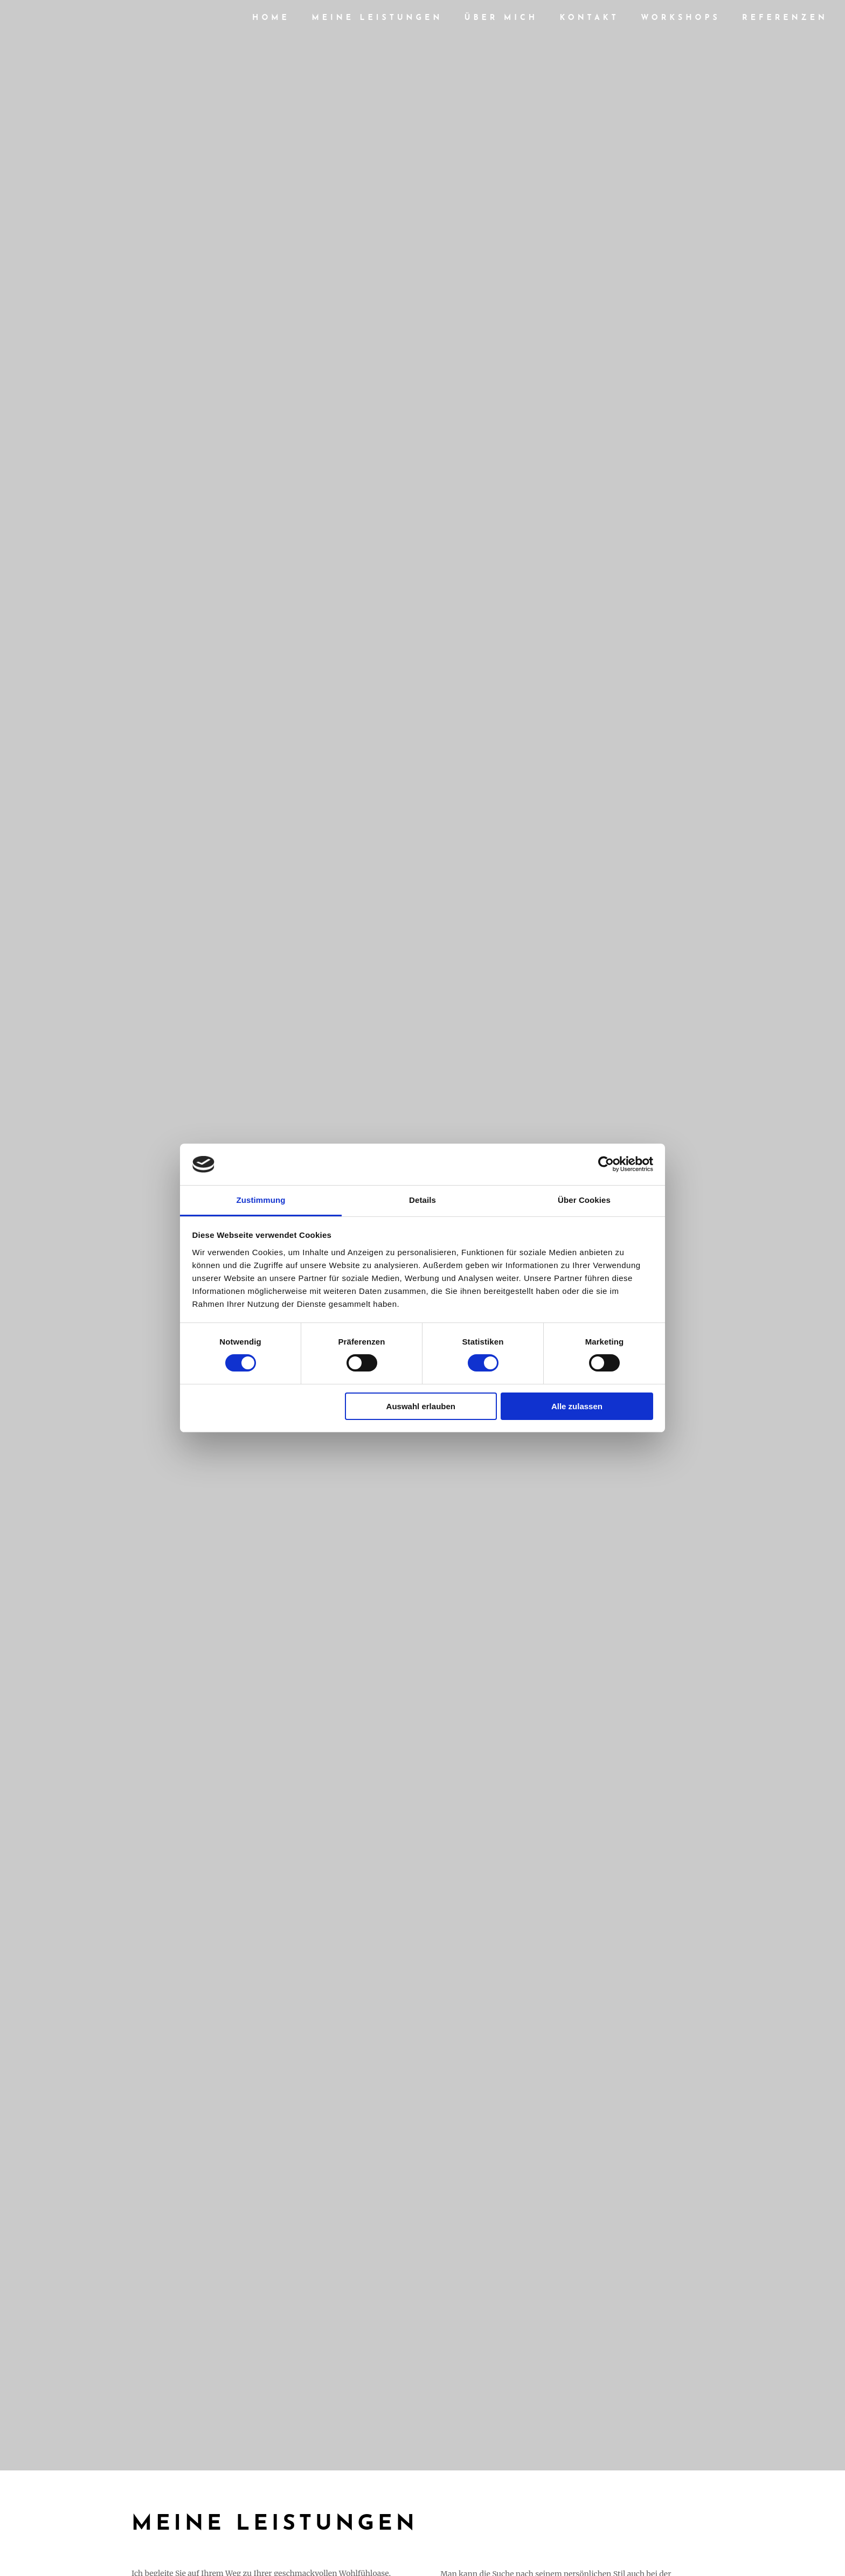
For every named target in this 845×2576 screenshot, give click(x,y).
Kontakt (589, 20)
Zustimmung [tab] (261, 1200)
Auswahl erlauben (420, 1406)
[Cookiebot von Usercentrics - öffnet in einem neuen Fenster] (606, 1164)
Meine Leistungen (376, 20)
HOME (271, 20)
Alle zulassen (576, 1406)
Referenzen (785, 20)
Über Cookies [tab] (584, 1200)
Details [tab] (422, 1200)
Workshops (680, 20)
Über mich (501, 20)
